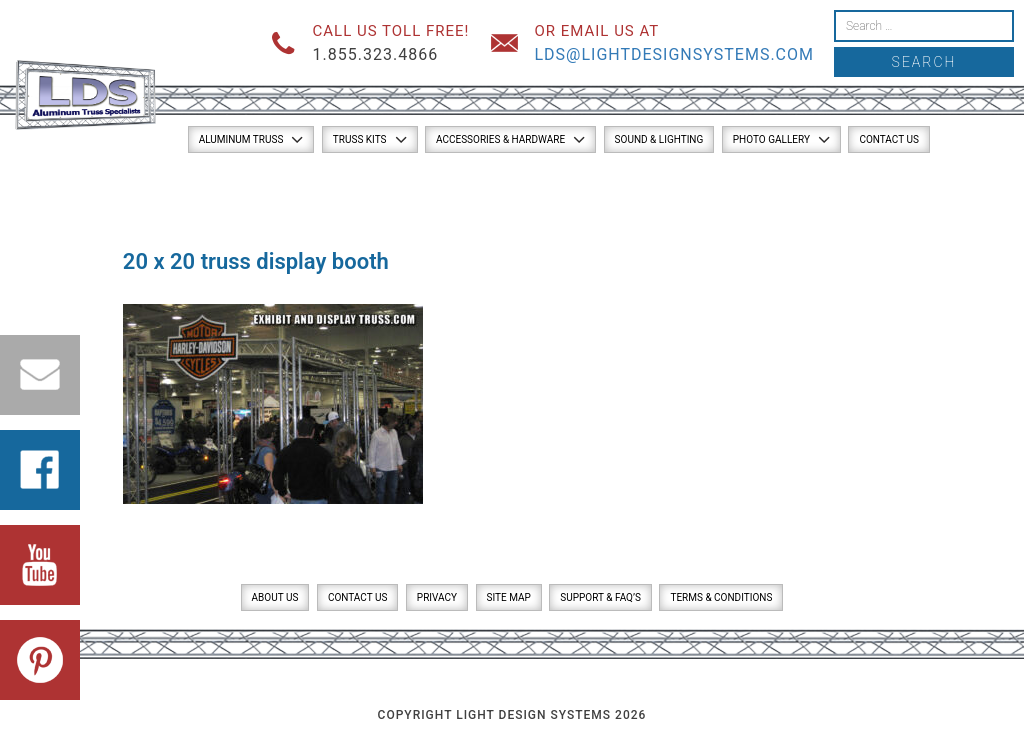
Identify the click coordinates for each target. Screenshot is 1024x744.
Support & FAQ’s (600, 597)
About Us (275, 597)
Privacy (437, 597)
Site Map (509, 597)
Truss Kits (360, 139)
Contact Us (888, 139)
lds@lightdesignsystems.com (674, 54)
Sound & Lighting (659, 139)
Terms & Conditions (721, 597)
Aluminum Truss (241, 139)
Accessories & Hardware (500, 139)
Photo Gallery (771, 139)
